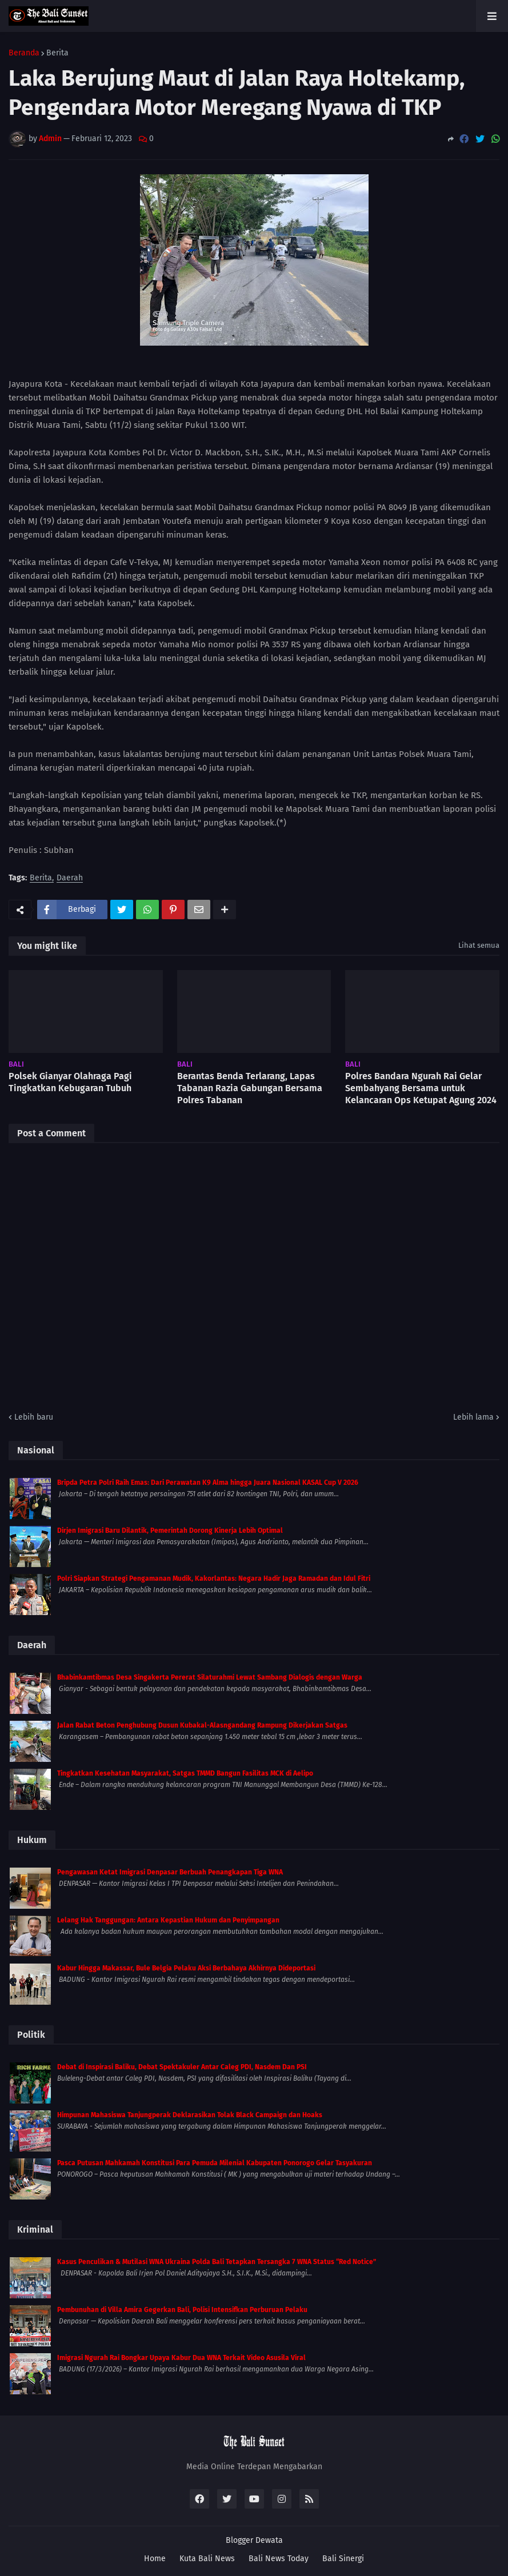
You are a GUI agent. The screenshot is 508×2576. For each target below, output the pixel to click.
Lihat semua (478, 945)
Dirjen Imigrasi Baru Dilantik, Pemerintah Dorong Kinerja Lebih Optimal (170, 1531)
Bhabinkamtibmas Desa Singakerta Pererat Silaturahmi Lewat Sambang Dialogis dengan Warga (209, 1677)
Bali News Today (279, 2558)
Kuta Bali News (207, 2558)
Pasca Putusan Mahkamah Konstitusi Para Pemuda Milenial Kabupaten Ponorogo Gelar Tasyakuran (214, 2163)
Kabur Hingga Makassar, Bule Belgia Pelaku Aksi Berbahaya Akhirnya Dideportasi (186, 1968)
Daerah (70, 878)
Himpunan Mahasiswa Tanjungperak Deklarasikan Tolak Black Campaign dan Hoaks (189, 2115)
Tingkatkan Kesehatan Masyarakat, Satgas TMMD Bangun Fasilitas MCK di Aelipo (185, 1773)
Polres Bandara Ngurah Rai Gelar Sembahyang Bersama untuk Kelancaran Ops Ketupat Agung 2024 (421, 1088)
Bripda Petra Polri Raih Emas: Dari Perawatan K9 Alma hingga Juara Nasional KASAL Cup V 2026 (207, 1483)
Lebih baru (33, 1417)
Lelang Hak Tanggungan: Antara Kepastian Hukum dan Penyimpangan (168, 1920)
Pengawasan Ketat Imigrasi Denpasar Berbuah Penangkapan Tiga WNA (170, 1872)
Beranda (24, 53)
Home (155, 2558)
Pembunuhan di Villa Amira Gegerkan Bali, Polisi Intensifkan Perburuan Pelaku (182, 2310)
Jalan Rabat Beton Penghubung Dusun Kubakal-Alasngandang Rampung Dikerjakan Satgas (202, 1725)
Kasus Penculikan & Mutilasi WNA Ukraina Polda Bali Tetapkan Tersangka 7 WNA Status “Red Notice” (216, 2262)
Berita (57, 53)
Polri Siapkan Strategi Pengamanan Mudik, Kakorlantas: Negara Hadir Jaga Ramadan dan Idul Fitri (213, 1579)
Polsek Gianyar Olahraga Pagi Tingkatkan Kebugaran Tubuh (70, 1082)
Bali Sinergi (343, 2558)
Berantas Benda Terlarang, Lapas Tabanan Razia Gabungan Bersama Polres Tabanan (249, 1088)
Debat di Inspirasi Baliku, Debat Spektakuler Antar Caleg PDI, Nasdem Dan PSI (182, 2067)
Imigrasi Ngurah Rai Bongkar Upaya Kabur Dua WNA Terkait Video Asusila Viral (181, 2358)
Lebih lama (473, 1417)
